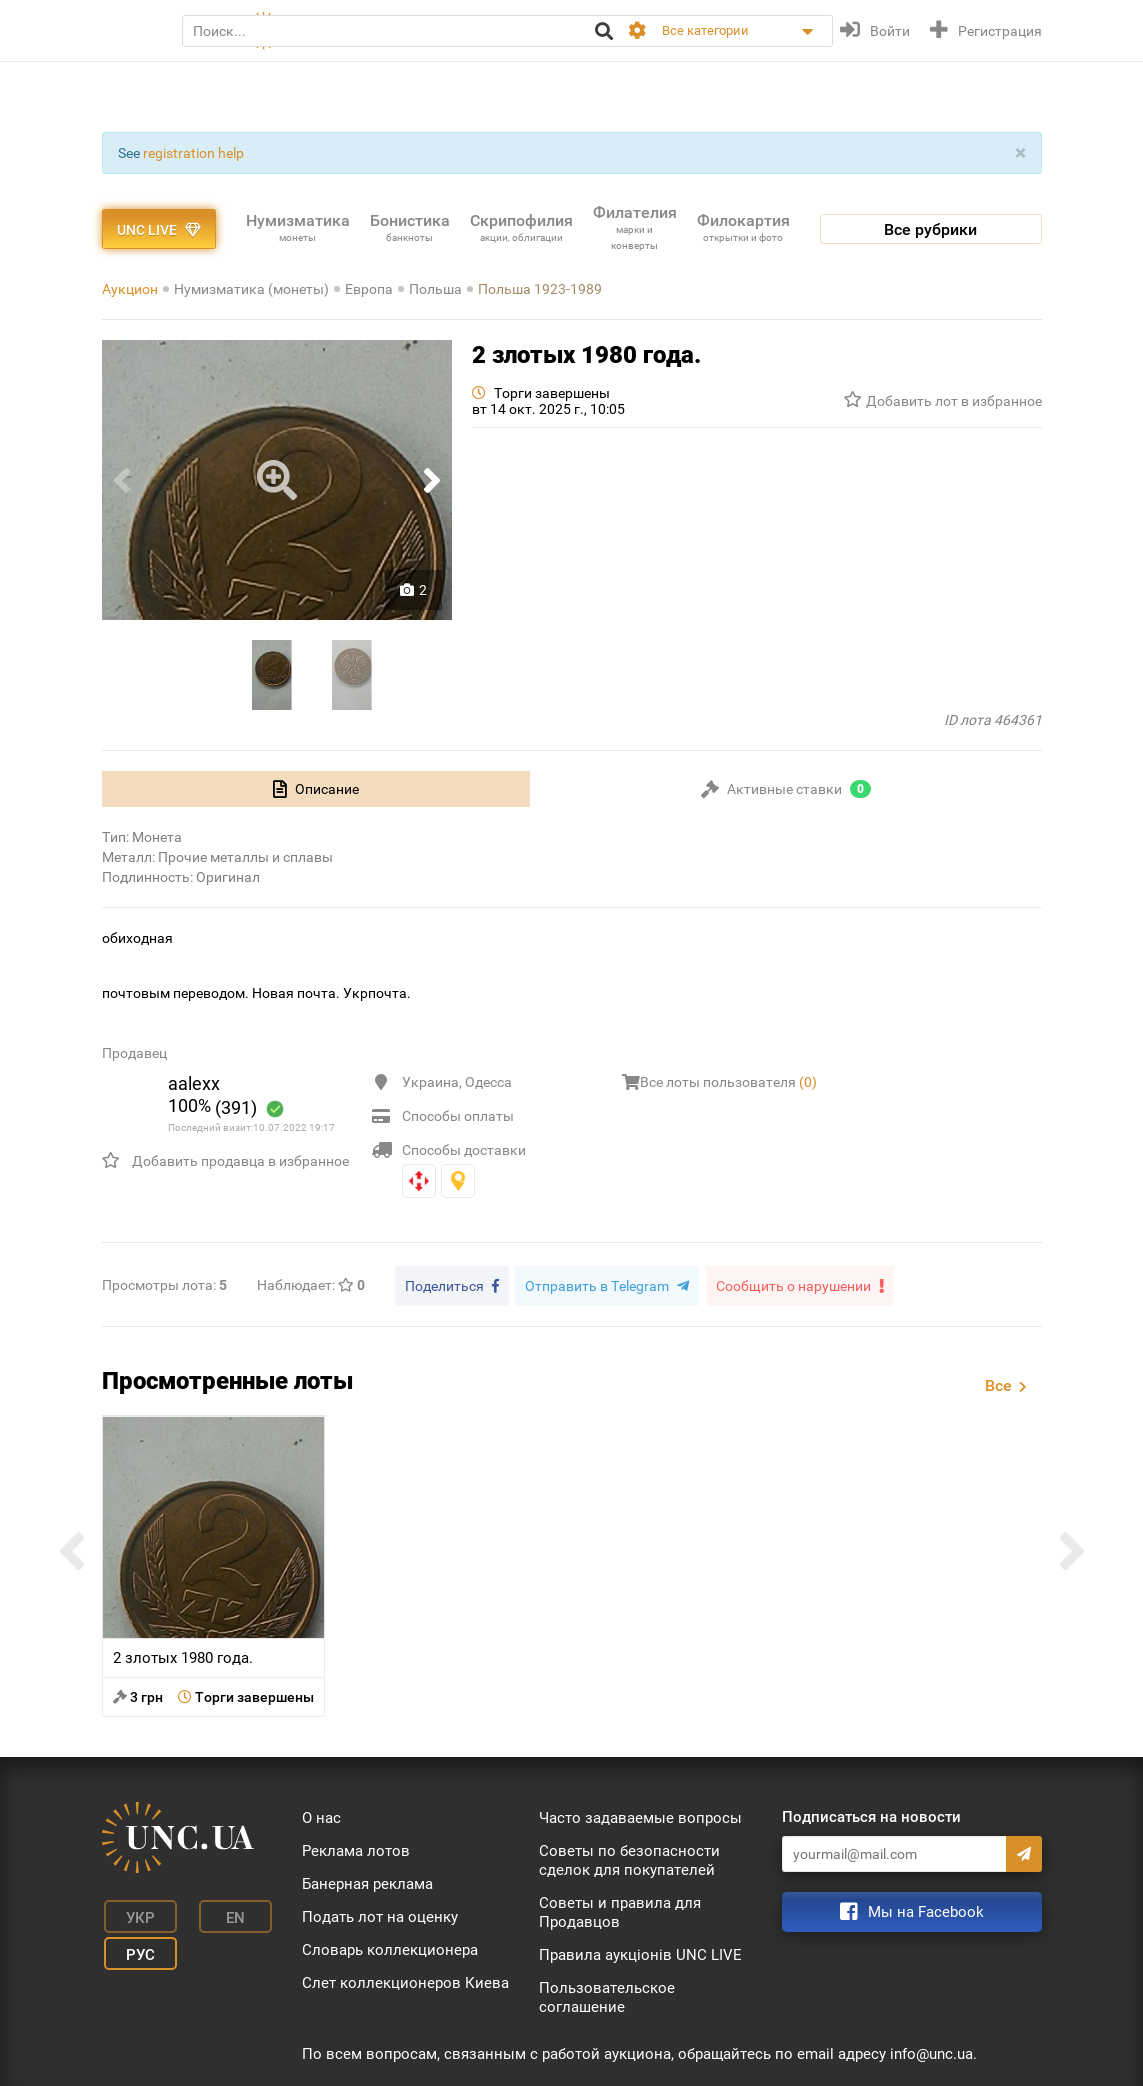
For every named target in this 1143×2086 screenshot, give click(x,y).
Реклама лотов (356, 1848)
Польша (435, 289)
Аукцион (130, 289)
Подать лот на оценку (380, 1914)
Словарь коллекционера (390, 1947)
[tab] (316, 789)
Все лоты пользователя (728, 1082)
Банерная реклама (367, 1881)
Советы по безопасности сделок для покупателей (629, 1857)
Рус (131, 1942)
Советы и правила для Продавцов (620, 1909)
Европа (369, 289)
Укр (131, 1912)
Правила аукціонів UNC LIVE (640, 1952)
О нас (321, 1815)
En (214, 1912)
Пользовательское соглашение (607, 1994)
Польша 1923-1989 (540, 289)
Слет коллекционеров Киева (405, 1980)
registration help (193, 153)
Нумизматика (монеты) (251, 289)
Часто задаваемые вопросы (640, 1815)
